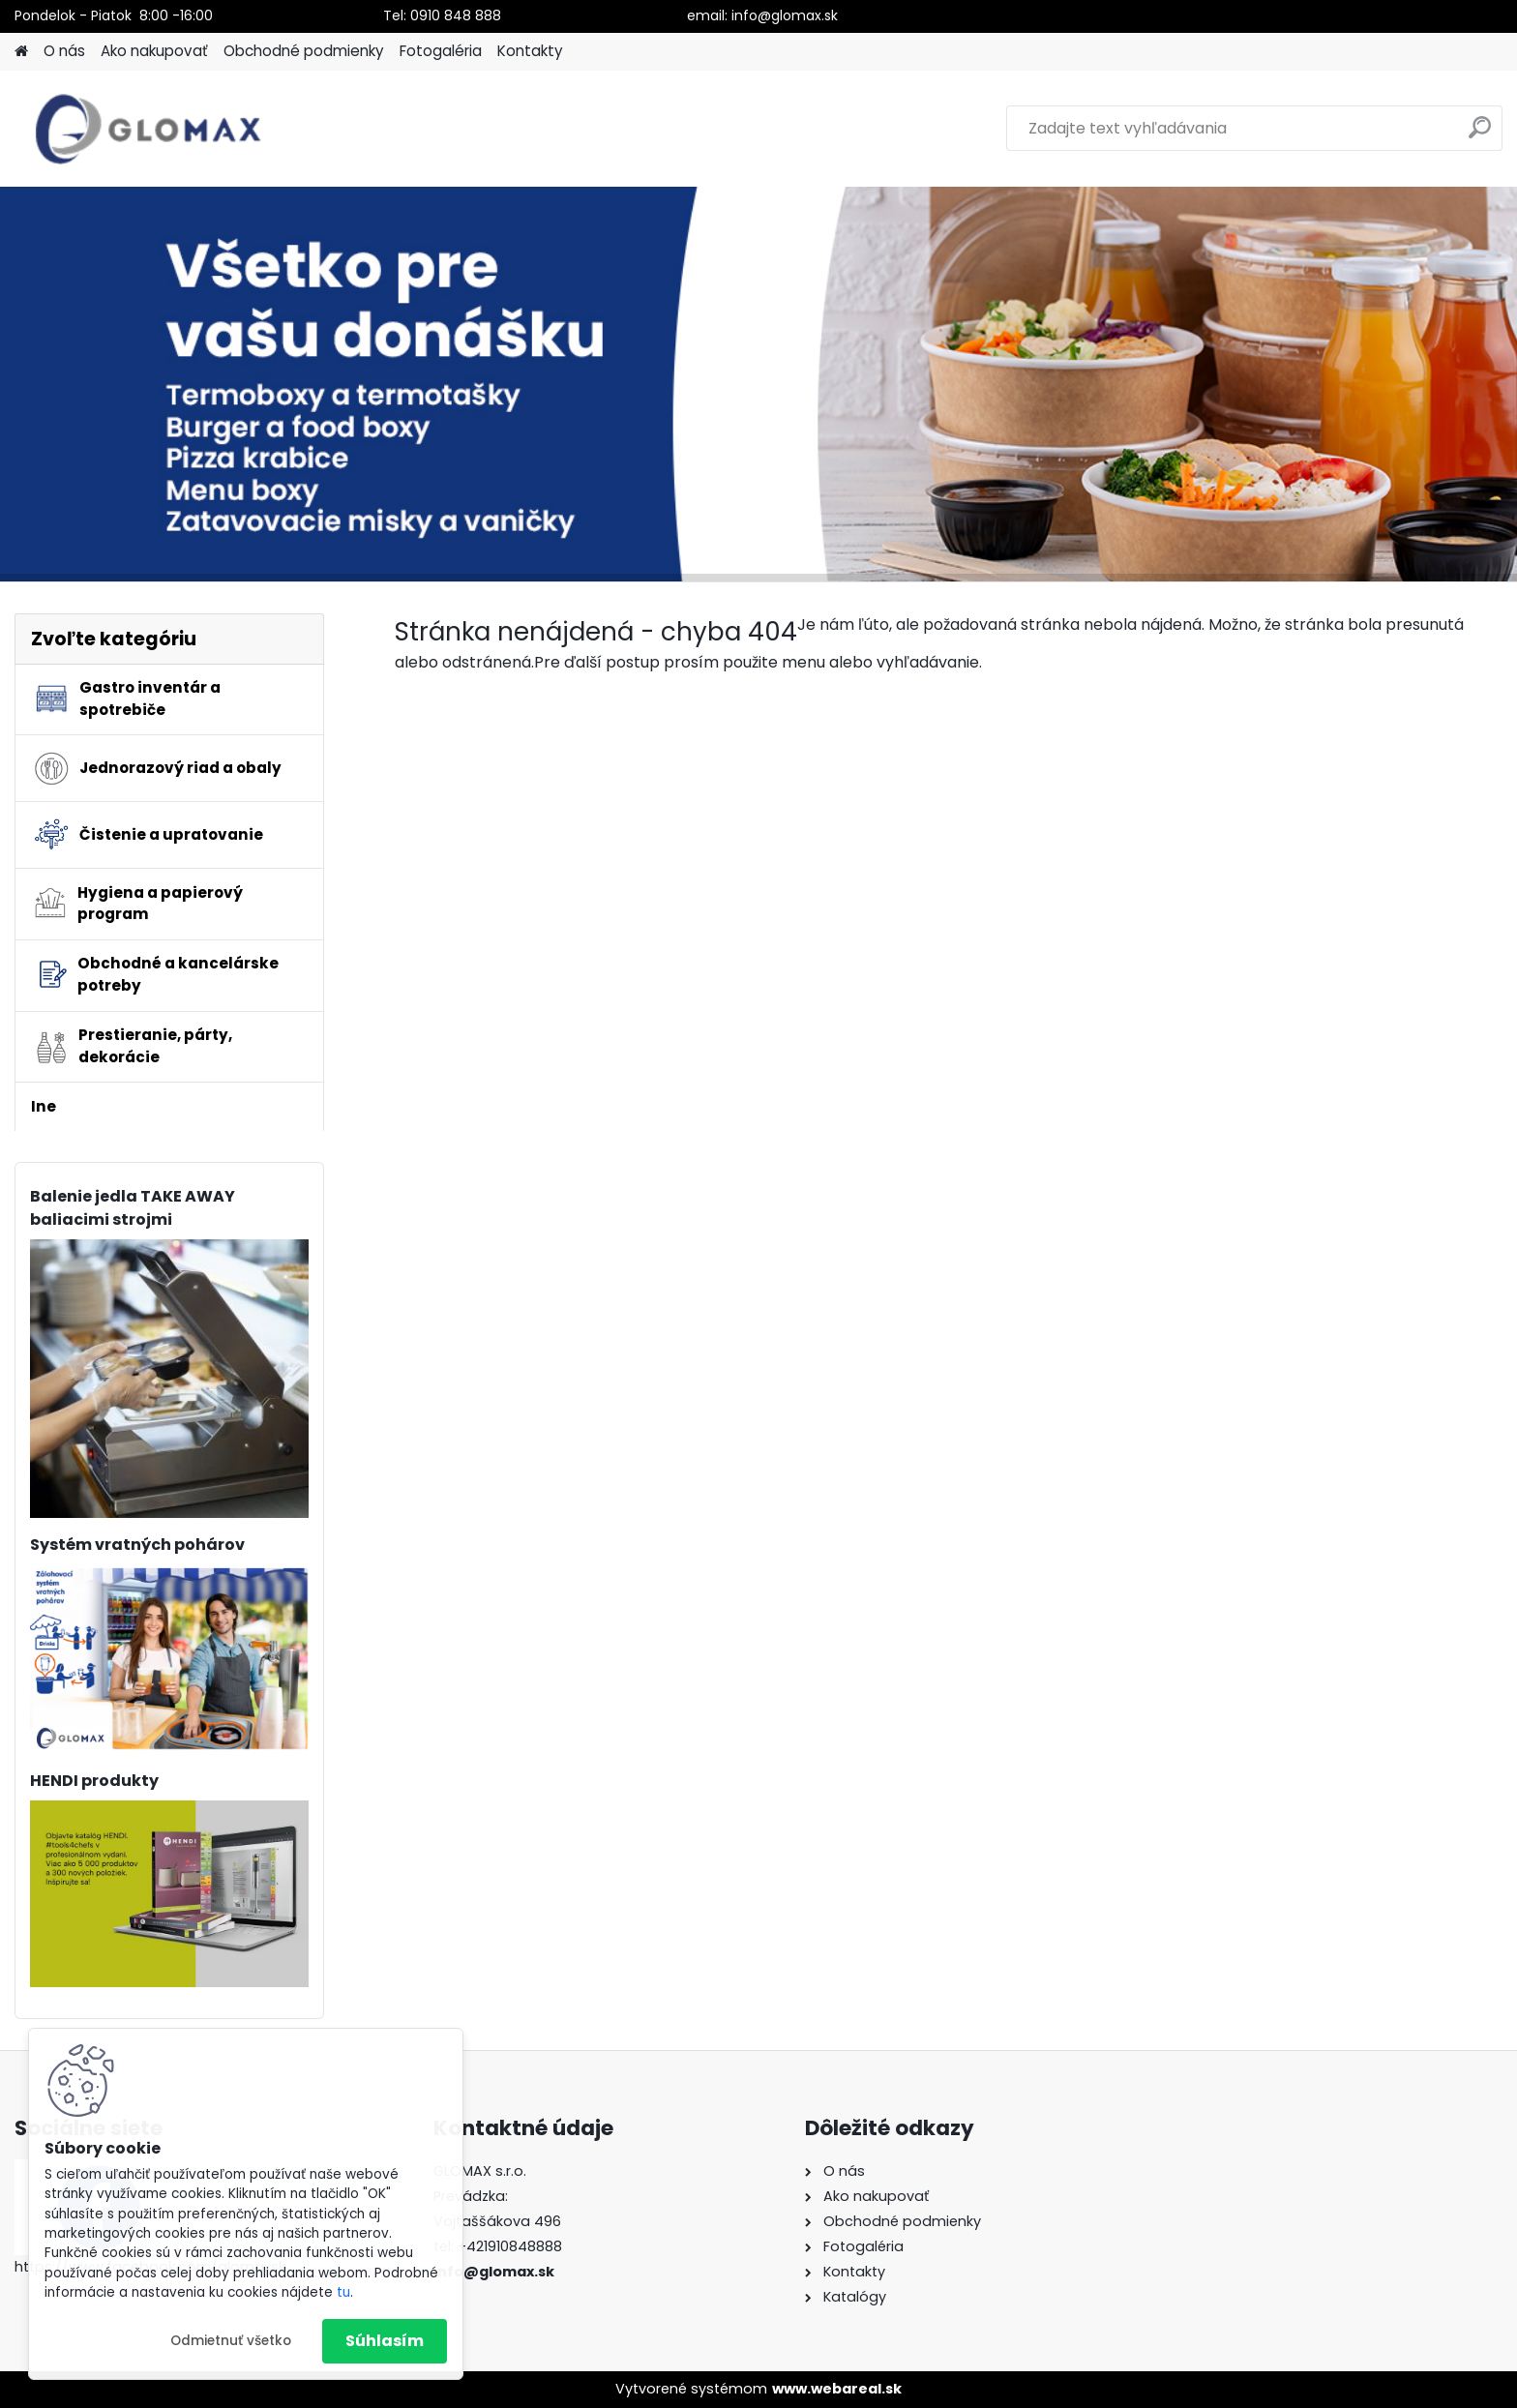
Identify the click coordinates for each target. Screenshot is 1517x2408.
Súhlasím (384, 2341)
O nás (64, 51)
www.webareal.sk (837, 2388)
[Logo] (148, 128)
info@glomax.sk (493, 2271)
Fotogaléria (441, 51)
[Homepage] (21, 52)
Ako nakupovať (154, 51)
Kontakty (530, 51)
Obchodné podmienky (303, 51)
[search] (1480, 135)
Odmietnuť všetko (230, 2341)
